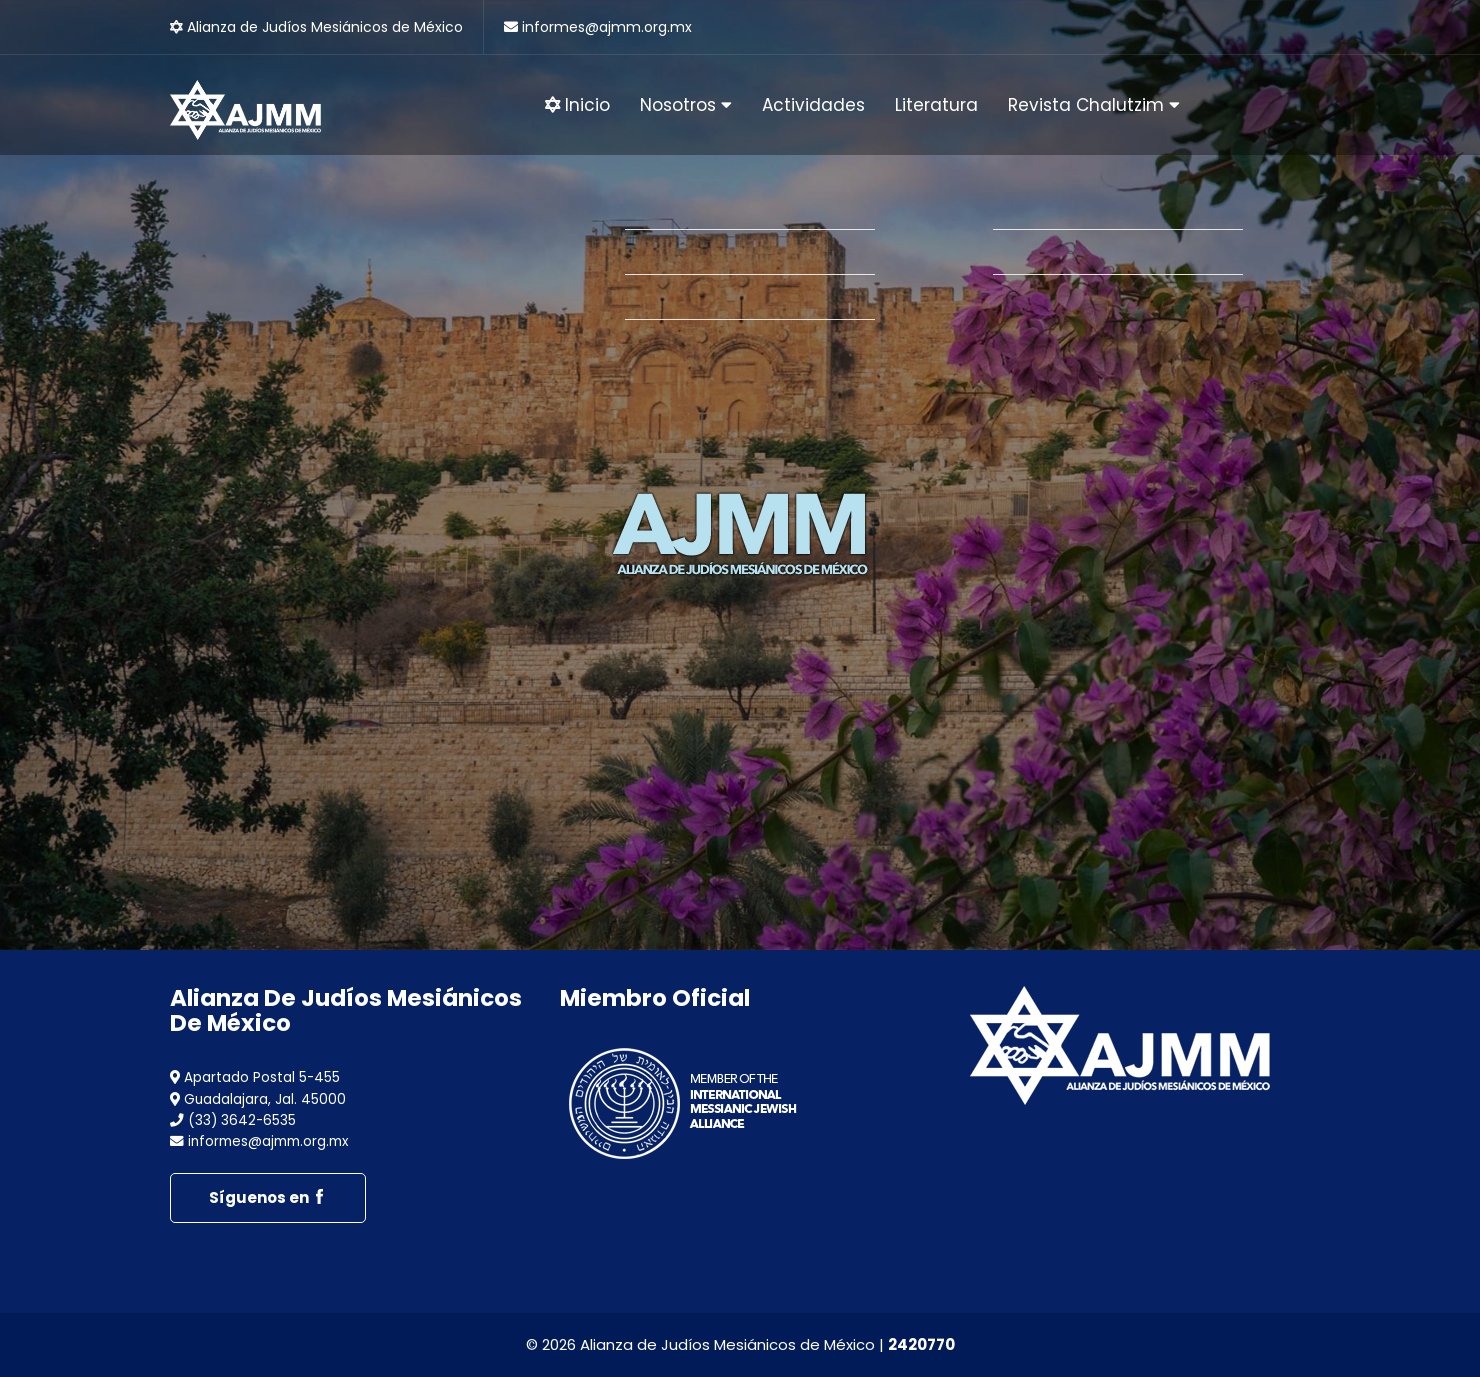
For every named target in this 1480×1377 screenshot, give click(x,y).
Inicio (577, 105)
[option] (740, 475)
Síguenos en (268, 1197)
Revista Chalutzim (1094, 105)
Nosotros (686, 105)
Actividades (813, 105)
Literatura (936, 105)
